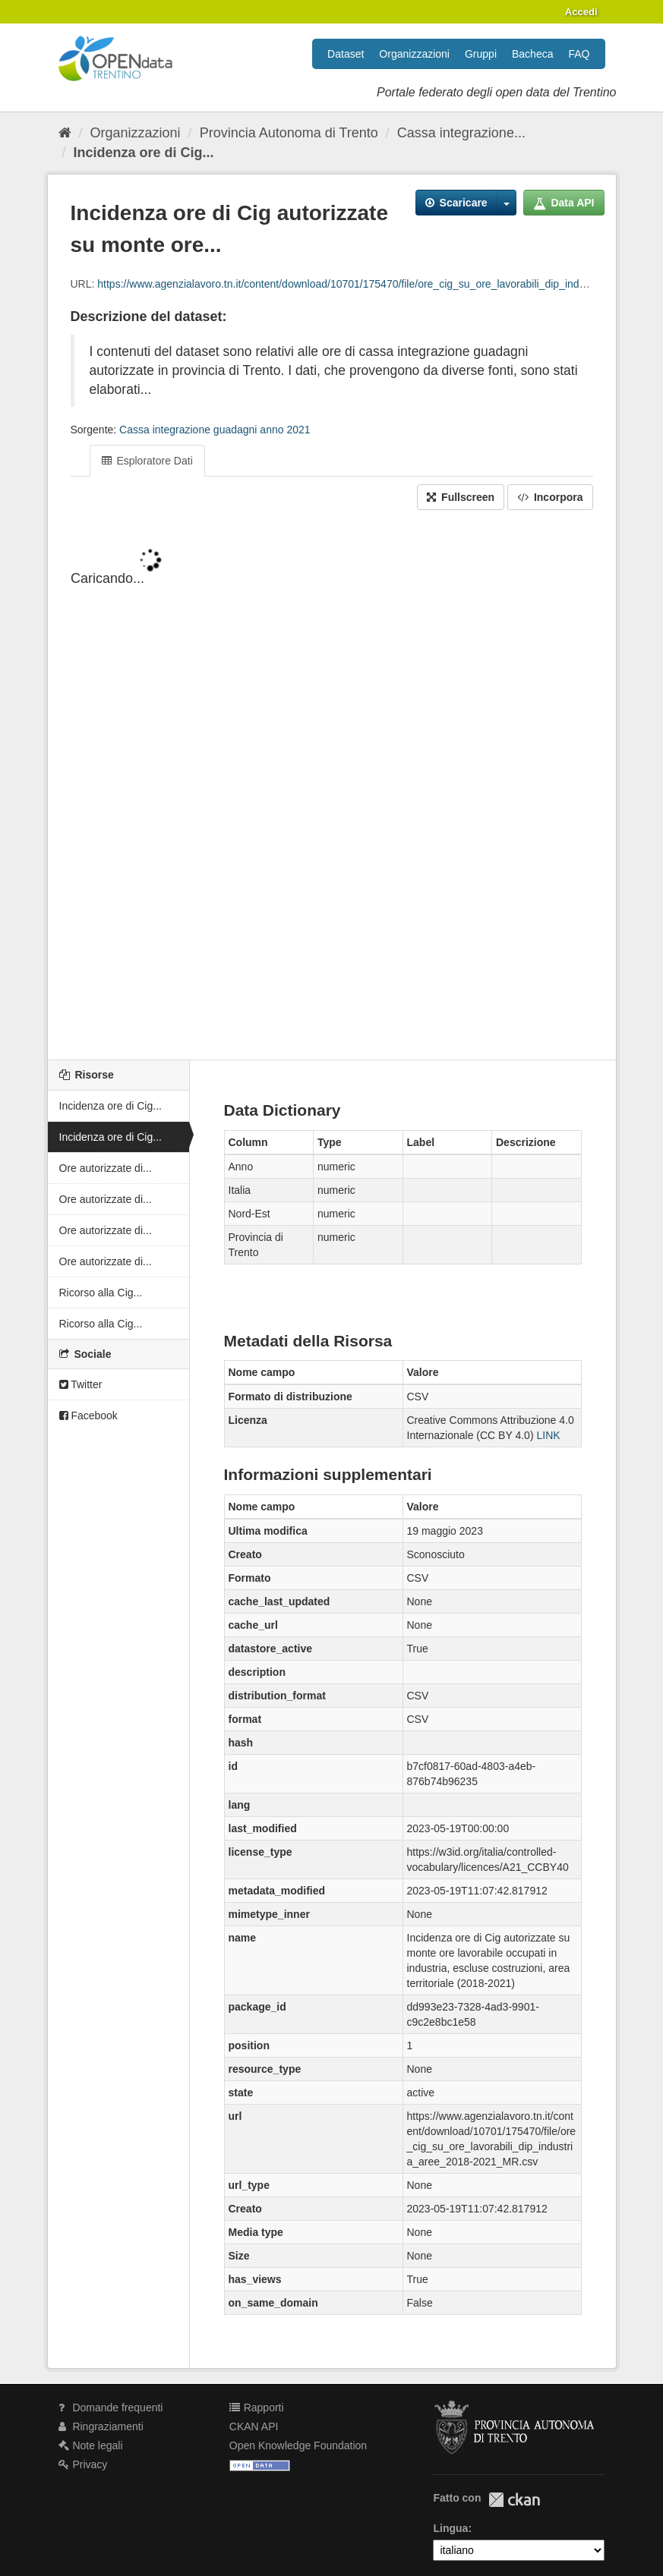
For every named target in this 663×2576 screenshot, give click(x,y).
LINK (548, 1435)
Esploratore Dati (147, 461)
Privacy (83, 2464)
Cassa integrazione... (461, 132)
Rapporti (256, 2407)
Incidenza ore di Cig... (144, 152)
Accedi (581, 11)
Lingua (450, 2528)
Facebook (88, 1415)
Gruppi (481, 54)
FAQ (578, 54)
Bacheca (532, 54)
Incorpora (549, 497)
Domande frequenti (110, 2407)
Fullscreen (460, 497)
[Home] (64, 132)
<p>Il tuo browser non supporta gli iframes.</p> (332, 786)
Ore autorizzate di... (105, 1168)
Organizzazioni (414, 54)
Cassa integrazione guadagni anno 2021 (214, 430)
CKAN (514, 2500)
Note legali (90, 2445)
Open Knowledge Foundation (298, 2445)
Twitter (81, 1384)
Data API (564, 203)
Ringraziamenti (101, 2426)
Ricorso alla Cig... (101, 1292)
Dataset (345, 54)
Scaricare (456, 203)
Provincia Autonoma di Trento (289, 132)
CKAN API (254, 2426)
